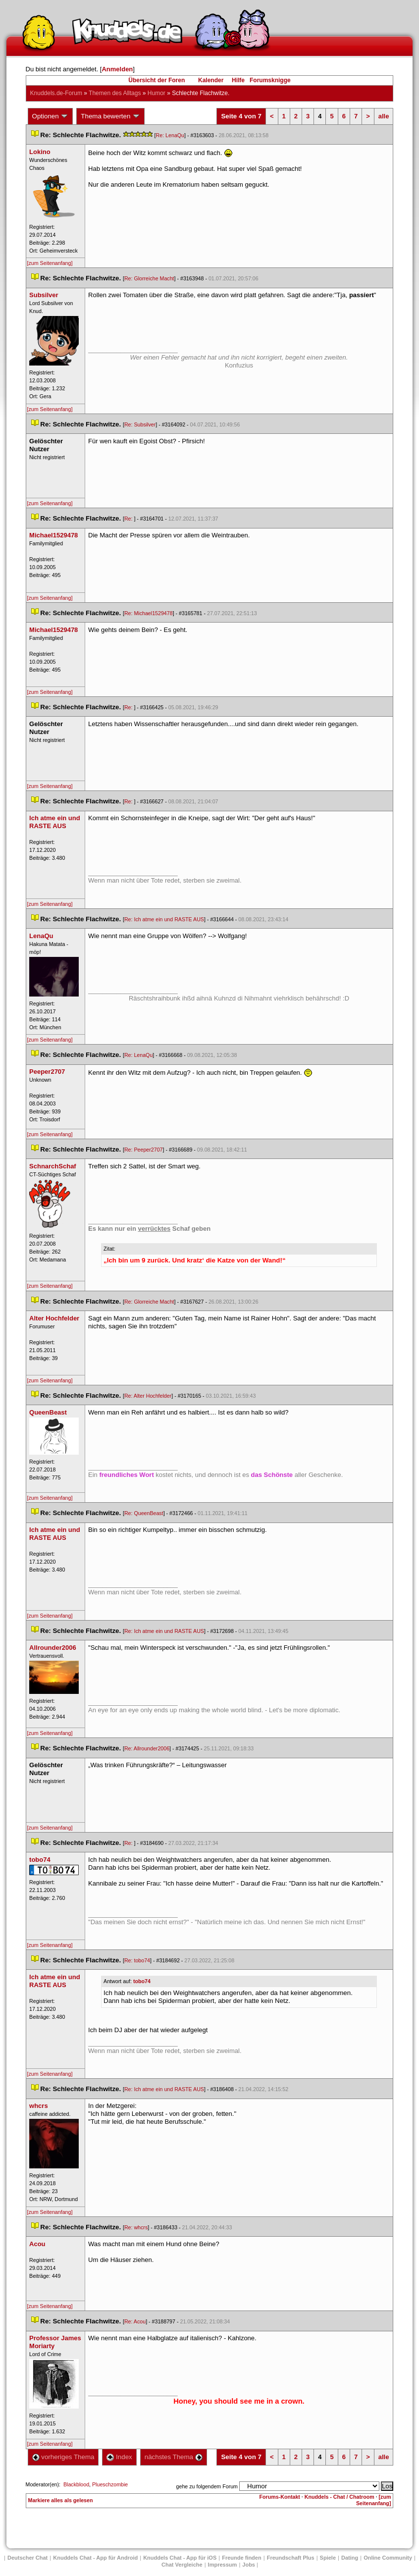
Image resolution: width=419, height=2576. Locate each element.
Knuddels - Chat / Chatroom (339, 2497)
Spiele (328, 2558)
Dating (349, 2558)
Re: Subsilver (140, 424)
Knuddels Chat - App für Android (95, 2558)
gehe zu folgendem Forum (207, 2486)
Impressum (222, 2565)
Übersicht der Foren (156, 80)
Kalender (210, 80)
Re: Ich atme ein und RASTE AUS (164, 919)
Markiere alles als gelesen (60, 2500)
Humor (156, 93)
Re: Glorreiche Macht (149, 278)
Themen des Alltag (115, 93)
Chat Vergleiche (182, 2565)
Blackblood (76, 2484)
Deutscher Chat (27, 2558)
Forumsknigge (270, 80)
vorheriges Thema (63, 2457)
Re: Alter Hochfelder (147, 1396)
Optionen (50, 116)
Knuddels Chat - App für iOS (179, 2558)
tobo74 (142, 1981)
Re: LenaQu (170, 135)
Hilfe (238, 80)
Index (119, 2457)
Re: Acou (135, 2321)
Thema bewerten (110, 116)
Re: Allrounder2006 (146, 1748)
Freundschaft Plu (290, 2558)
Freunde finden (241, 2558)
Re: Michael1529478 (148, 613)
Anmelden (117, 69)
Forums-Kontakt (280, 2497)
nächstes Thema (174, 2457)
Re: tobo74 (137, 1960)
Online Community (388, 2558)
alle (383, 116)
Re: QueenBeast (143, 1513)
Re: (129, 519)
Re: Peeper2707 (143, 1150)
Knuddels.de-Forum (56, 93)
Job (248, 2565)
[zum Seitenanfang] (50, 263)
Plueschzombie (110, 2484)
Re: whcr (136, 2227)
